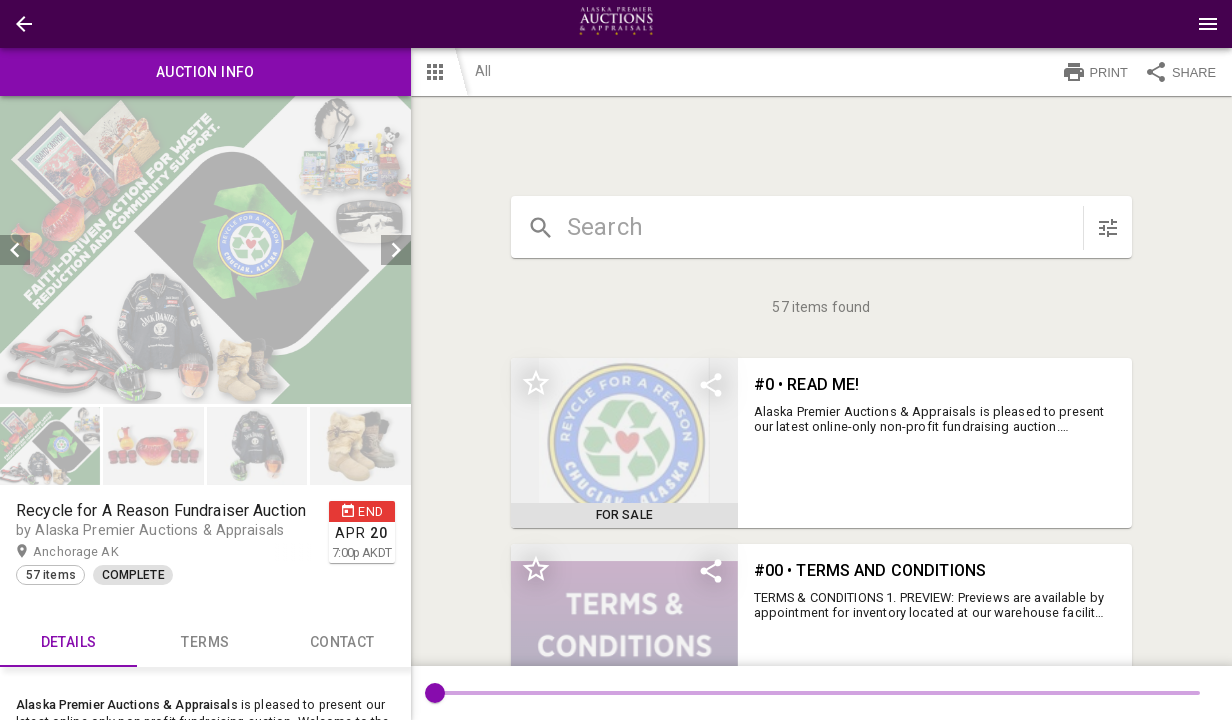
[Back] (24, 24)
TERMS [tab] (205, 643)
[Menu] (1208, 24)
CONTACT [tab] (342, 643)
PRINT (1095, 72)
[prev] (15, 250)
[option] (205, 250)
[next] (396, 250)
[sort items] (1108, 228)
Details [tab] (68, 643)
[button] (24, 24)
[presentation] (616, 24)
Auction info (205, 72)
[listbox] (205, 250)
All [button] (483, 71)
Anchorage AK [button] (95, 552)
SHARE (1180, 72)
